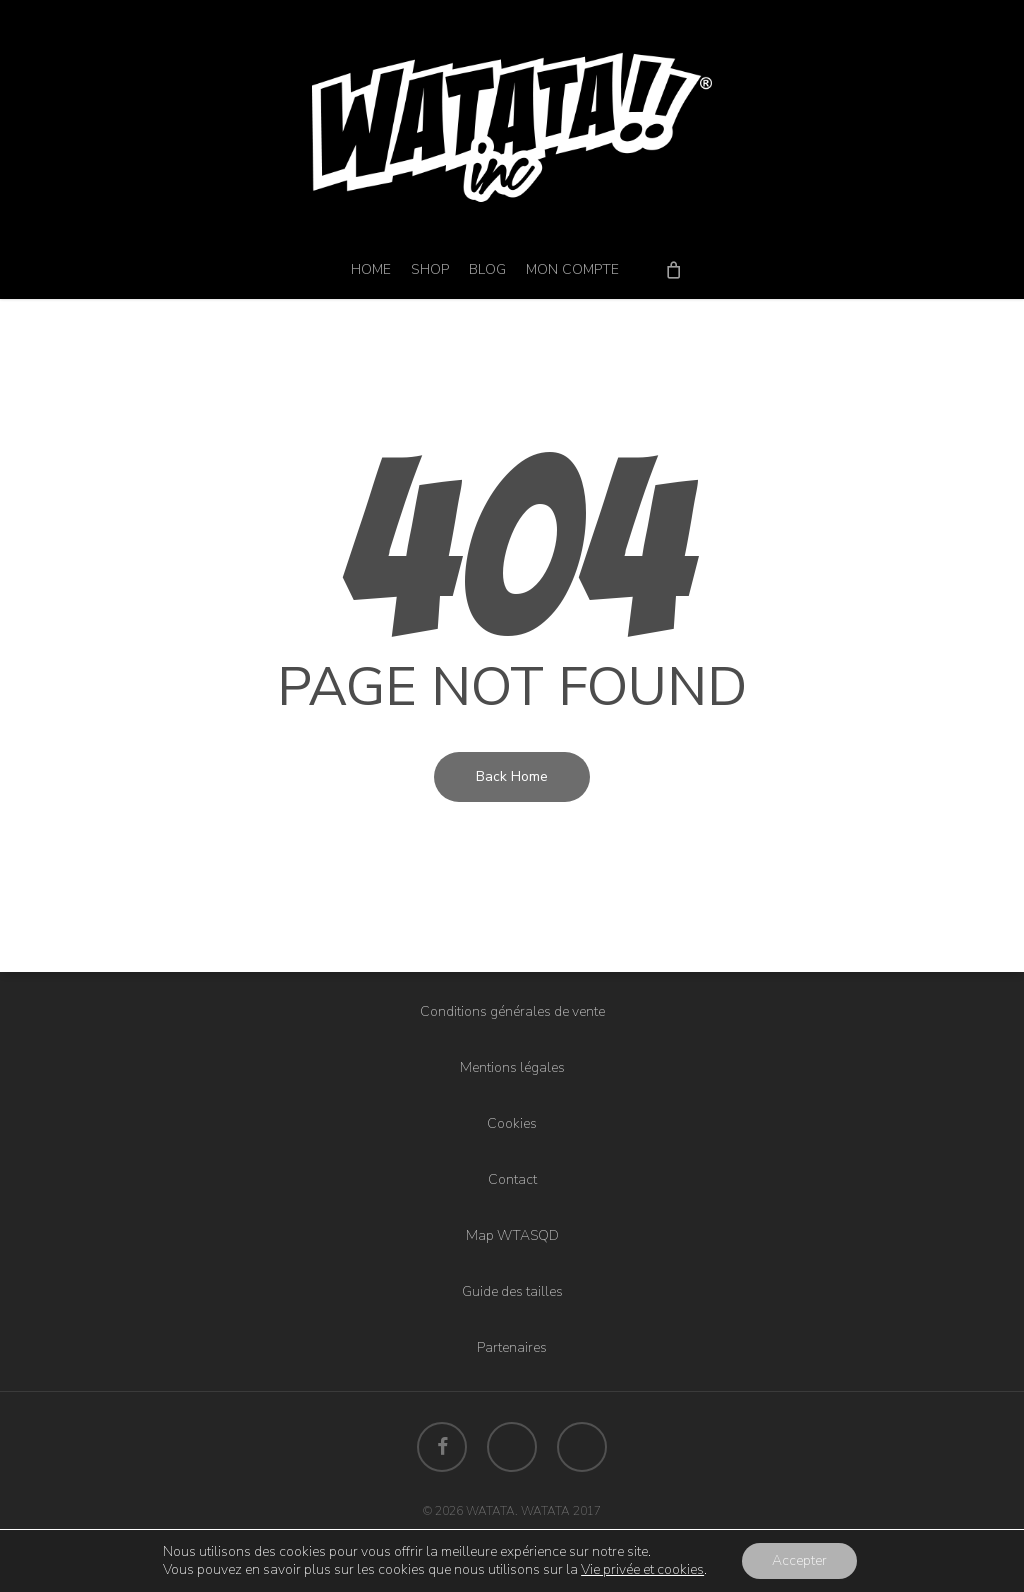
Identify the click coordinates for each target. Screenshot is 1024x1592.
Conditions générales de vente (512, 1011)
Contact (512, 1179)
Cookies (512, 1123)
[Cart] (673, 269)
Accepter (799, 1560)
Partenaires (512, 1347)
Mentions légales (512, 1067)
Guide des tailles (512, 1291)
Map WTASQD (512, 1235)
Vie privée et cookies (642, 1569)
